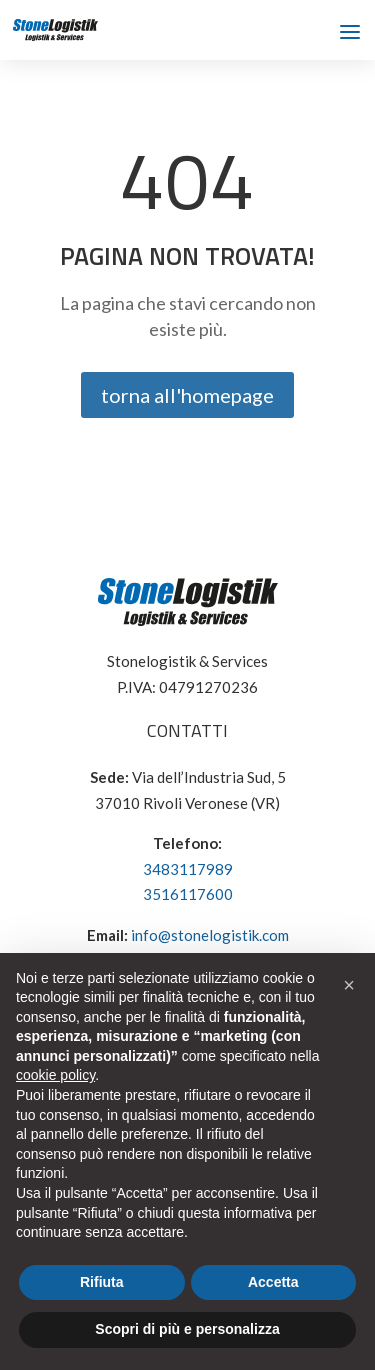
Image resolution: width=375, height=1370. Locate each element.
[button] (349, 985)
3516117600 (188, 894)
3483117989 (188, 869)
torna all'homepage (187, 395)
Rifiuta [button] (102, 1282)
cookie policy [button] (55, 1075)
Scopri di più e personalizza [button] (187, 1329)
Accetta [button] (273, 1282)
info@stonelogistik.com (210, 935)
